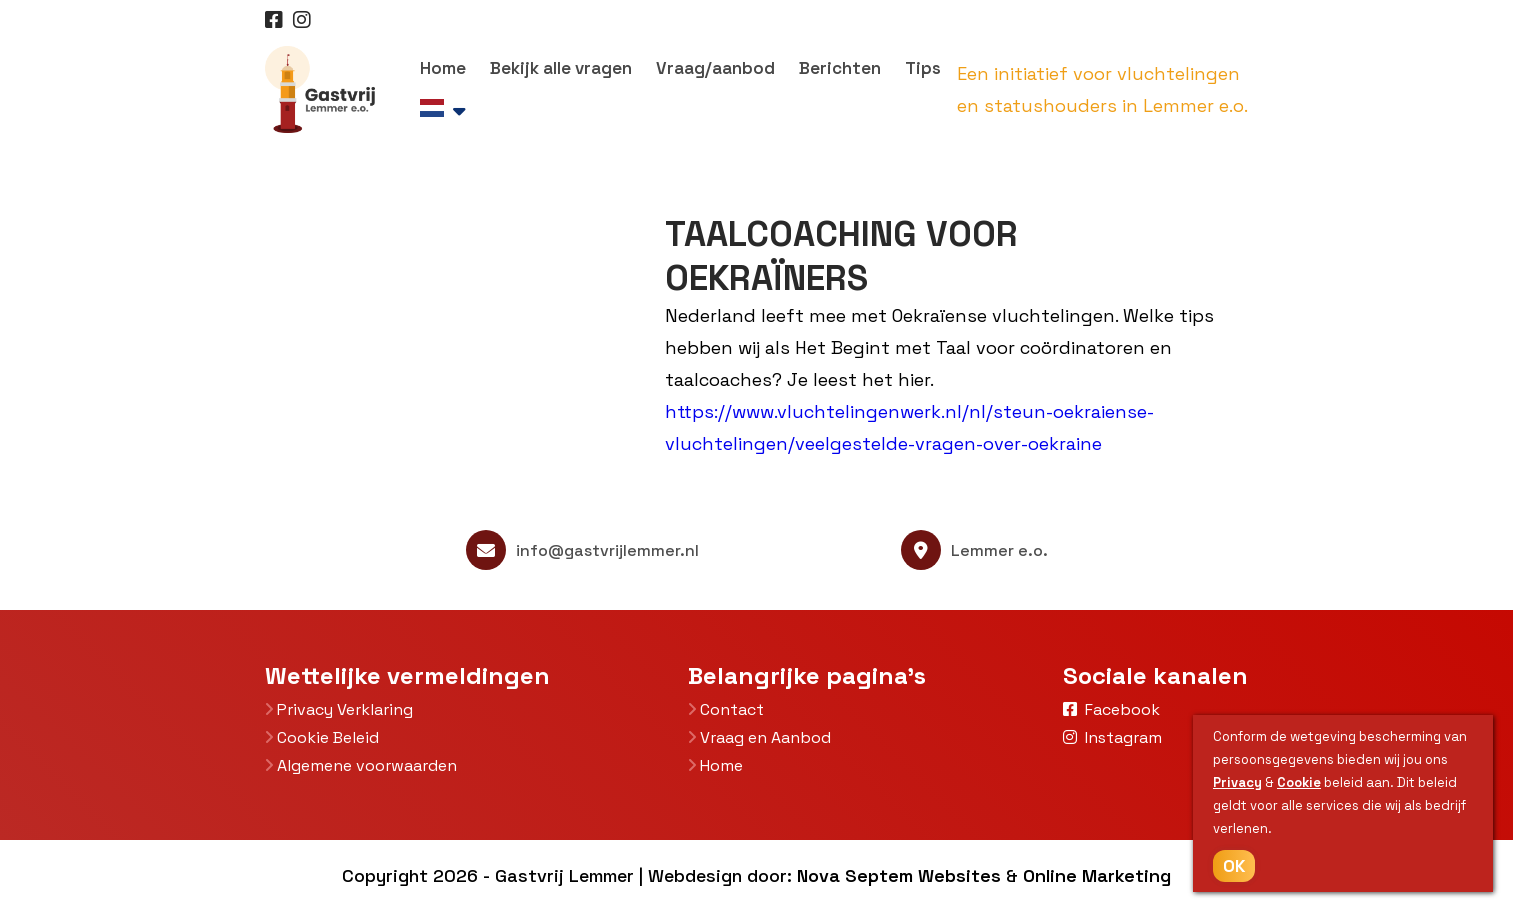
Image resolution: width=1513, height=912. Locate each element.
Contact (726, 709)
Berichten (840, 68)
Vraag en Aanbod (759, 737)
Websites (959, 875)
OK (1234, 866)
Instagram (1112, 737)
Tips (923, 68)
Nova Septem (855, 875)
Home (443, 68)
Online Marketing (1097, 875)
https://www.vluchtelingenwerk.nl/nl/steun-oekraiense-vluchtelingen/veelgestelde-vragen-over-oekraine (909, 427)
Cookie (1299, 782)
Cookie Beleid (322, 737)
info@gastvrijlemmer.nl (582, 550)
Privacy (1237, 782)
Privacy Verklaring (339, 709)
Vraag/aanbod (715, 68)
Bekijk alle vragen (561, 68)
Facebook (1111, 709)
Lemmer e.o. (974, 550)
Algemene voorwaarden (361, 765)
